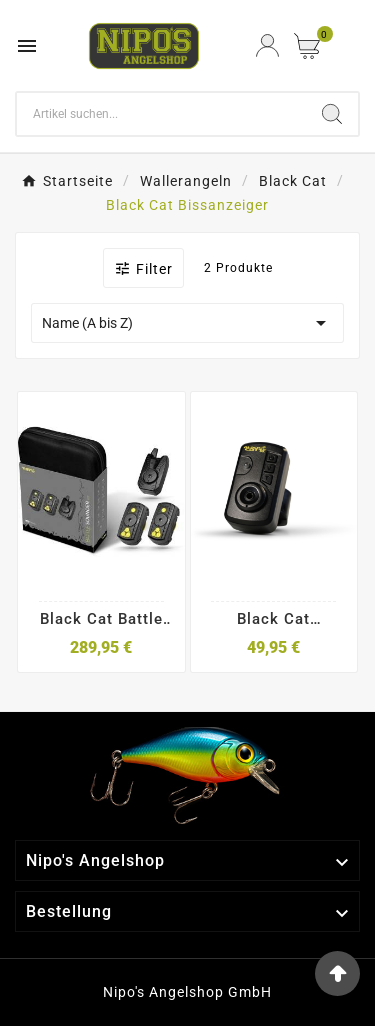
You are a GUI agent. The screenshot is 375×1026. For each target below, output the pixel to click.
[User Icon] (267, 45)
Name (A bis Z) (187, 323)
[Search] (161, 114)
